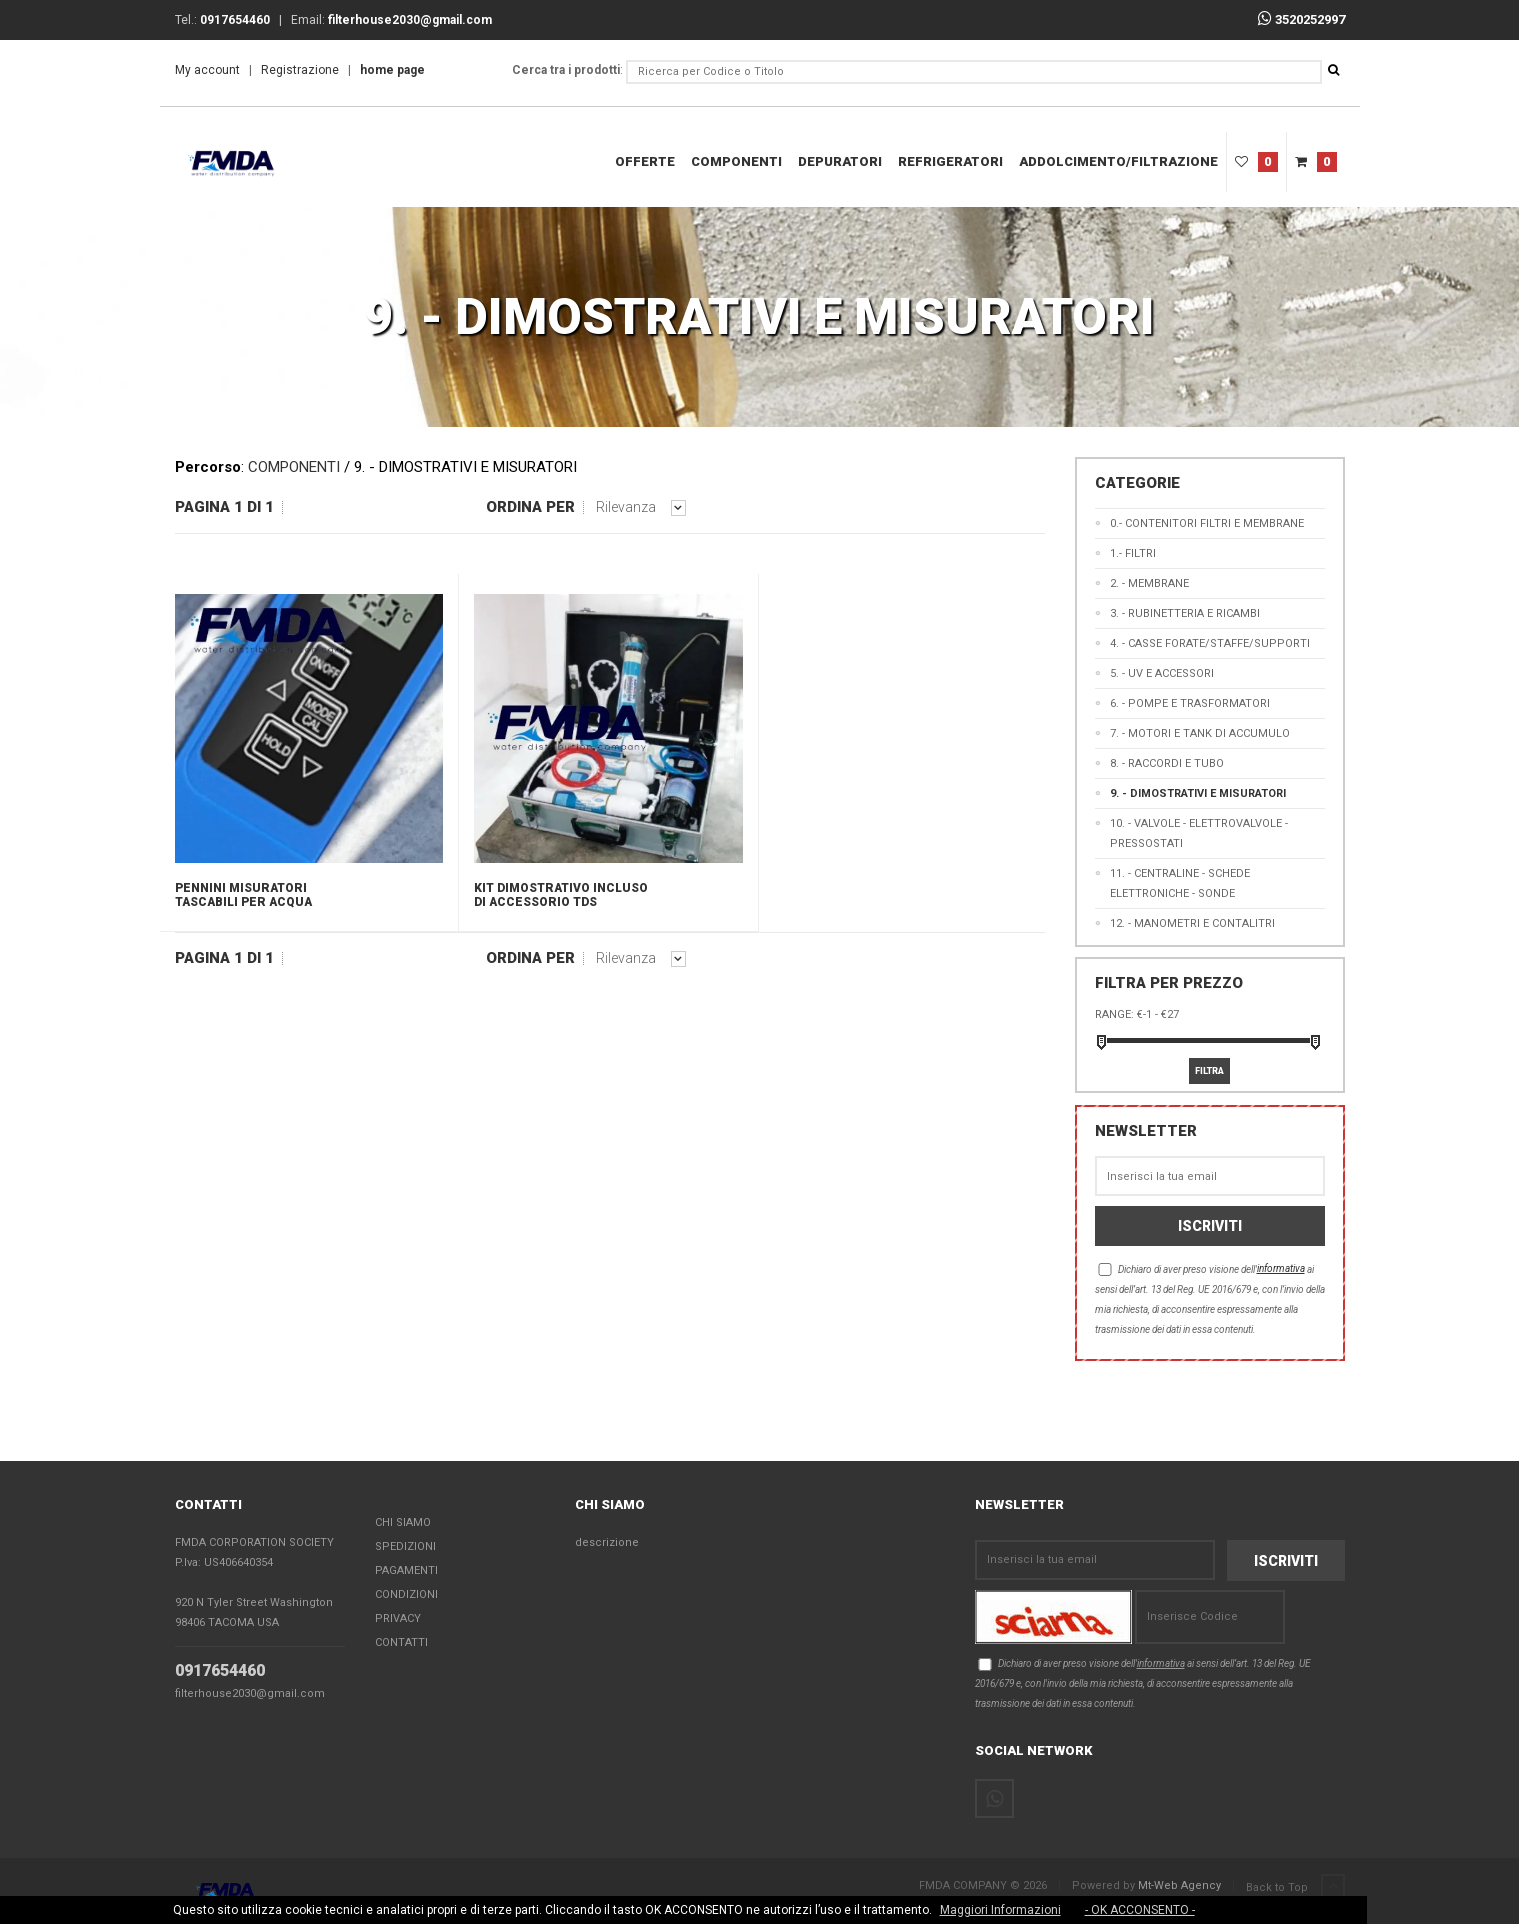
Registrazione (300, 70)
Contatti (401, 1643)
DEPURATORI (840, 161)
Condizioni (406, 1595)
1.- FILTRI (1133, 553)
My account (207, 70)
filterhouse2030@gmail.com (250, 1694)
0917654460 (220, 1671)
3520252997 (1301, 19)
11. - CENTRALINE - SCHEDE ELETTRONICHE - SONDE (1180, 883)
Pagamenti (406, 1571)
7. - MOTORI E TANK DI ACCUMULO (1200, 733)
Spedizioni (405, 1547)
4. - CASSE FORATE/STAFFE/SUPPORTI (1210, 643)
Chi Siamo (403, 1523)
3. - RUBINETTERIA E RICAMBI (1185, 613)
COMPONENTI (736, 161)
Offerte (645, 161)
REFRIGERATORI (950, 161)
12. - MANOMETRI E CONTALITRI (1192, 923)
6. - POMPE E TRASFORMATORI (1190, 703)
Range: (1114, 1014)
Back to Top (1295, 1888)
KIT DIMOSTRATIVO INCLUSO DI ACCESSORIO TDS (561, 895)
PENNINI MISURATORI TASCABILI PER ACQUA (243, 895)
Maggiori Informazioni (1000, 1910)
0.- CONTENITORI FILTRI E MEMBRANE (1207, 523)
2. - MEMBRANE (1149, 583)
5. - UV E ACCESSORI (1162, 673)
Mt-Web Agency (1179, 1886)
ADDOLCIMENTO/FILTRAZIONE (1118, 161)
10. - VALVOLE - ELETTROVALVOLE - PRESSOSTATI (1199, 833)
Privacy (398, 1619)
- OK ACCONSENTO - (1140, 1910)
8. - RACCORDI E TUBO (1167, 763)
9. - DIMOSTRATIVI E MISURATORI (1198, 793)
